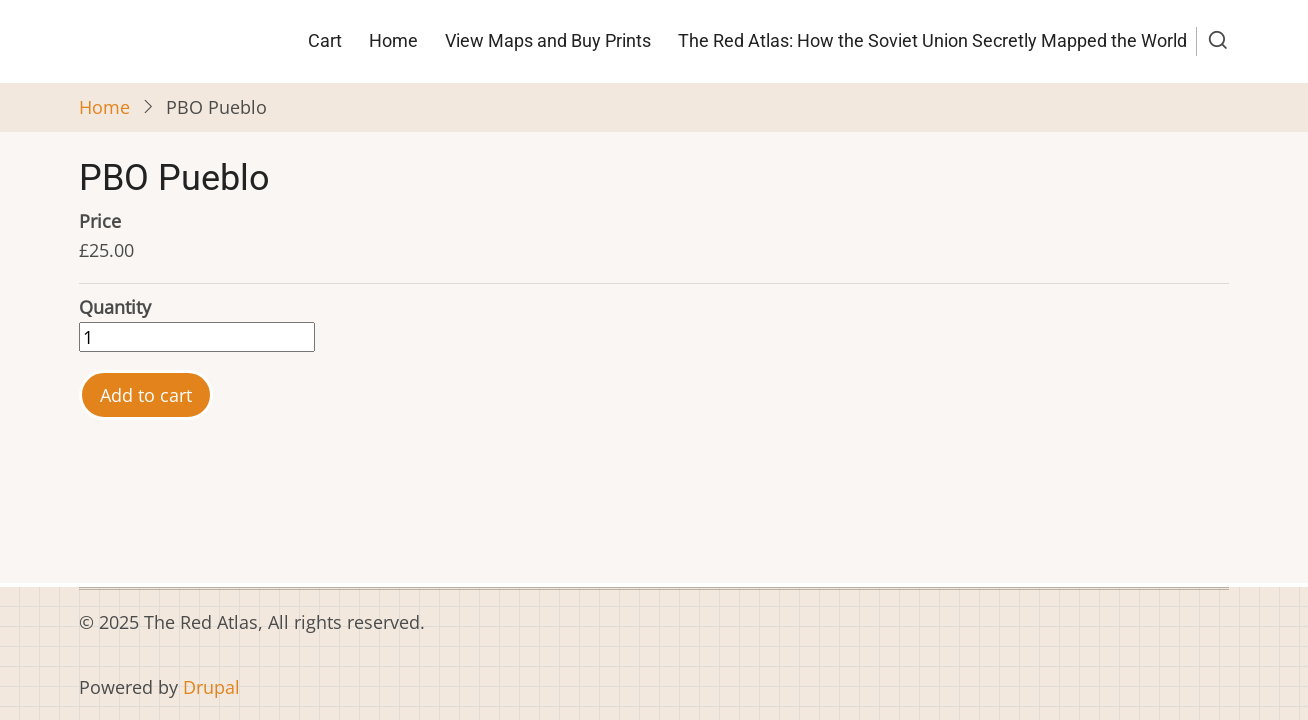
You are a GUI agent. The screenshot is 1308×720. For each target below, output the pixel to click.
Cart (325, 40)
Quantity (115, 307)
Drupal (211, 687)
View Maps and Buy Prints (548, 40)
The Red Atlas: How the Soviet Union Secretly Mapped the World (932, 40)
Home (393, 40)
